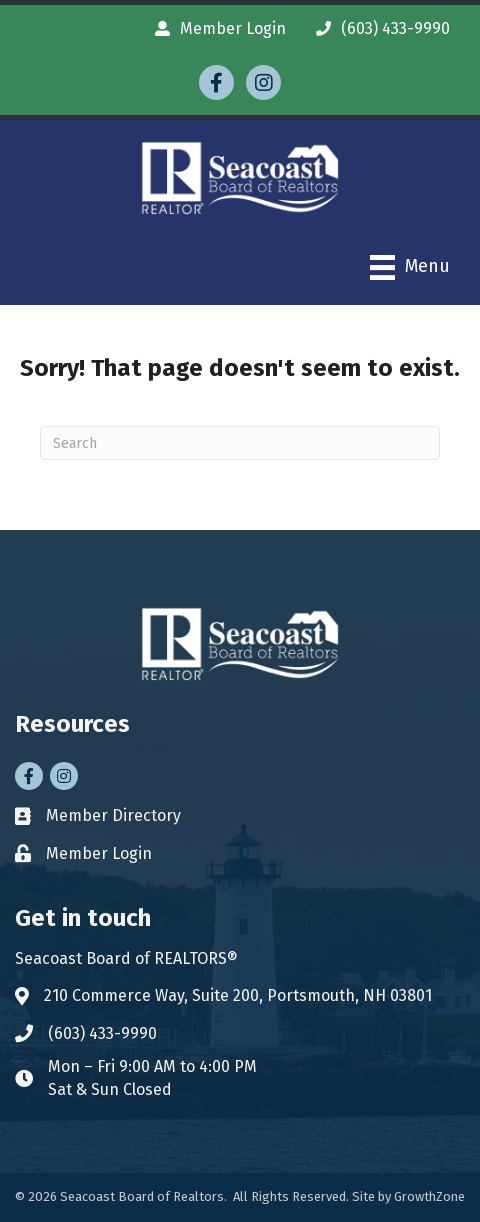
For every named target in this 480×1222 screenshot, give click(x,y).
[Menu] (410, 267)
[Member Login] (215, 28)
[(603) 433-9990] (378, 28)
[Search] (240, 443)
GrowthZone (429, 1196)
